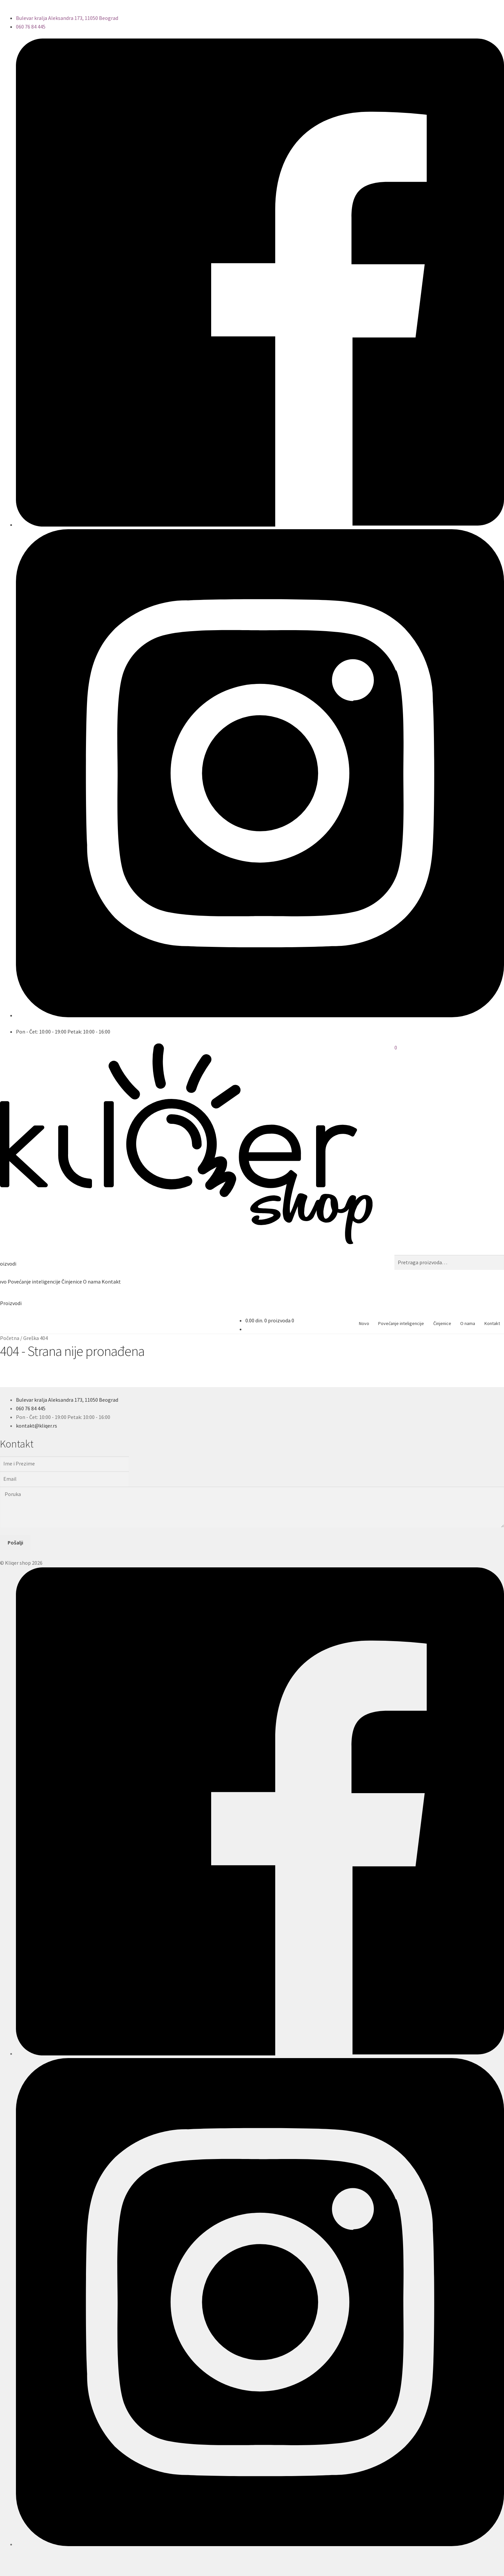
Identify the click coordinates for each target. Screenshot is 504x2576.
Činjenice (71, 1281)
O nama (92, 1281)
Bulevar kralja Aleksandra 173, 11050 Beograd (67, 18)
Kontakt (111, 1281)
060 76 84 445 (30, 26)
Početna (9, 1338)
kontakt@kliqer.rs (36, 1425)
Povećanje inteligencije (34, 1281)
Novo (364, 1323)
